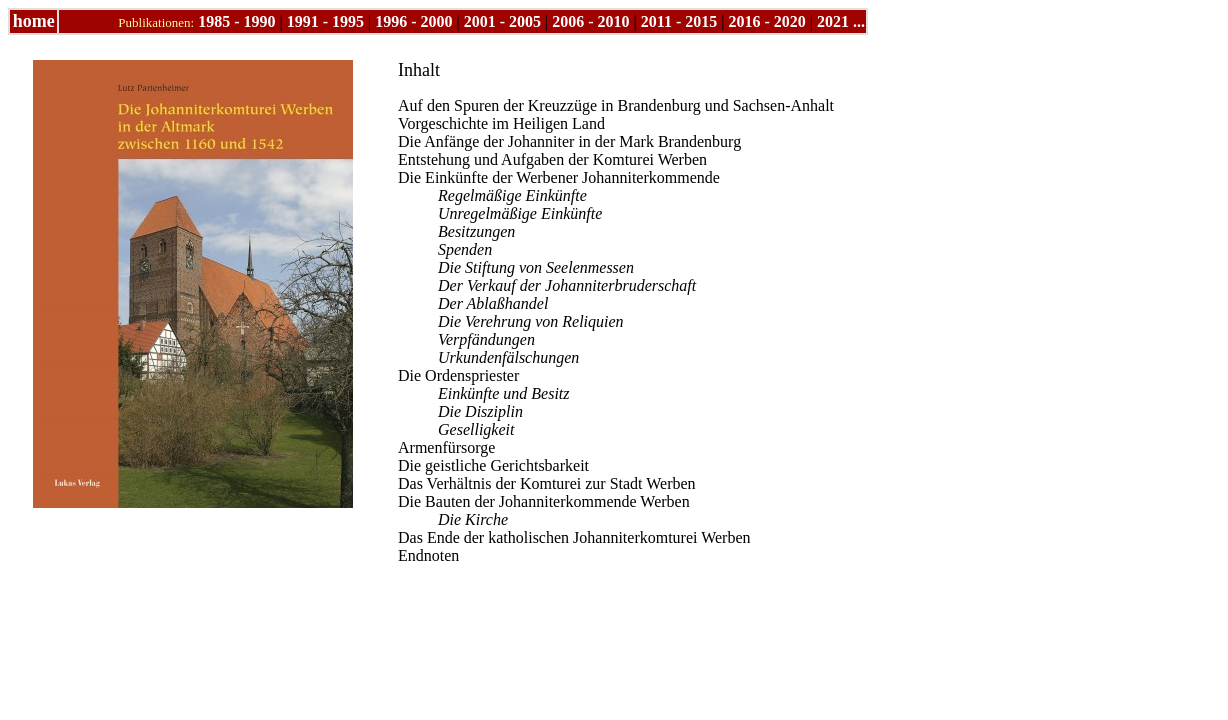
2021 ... (841, 21)
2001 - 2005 (502, 21)
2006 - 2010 (590, 21)
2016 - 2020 (766, 21)
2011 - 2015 (679, 21)
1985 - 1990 (236, 21)
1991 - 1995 (325, 21)
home (34, 21)
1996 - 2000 (413, 21)
